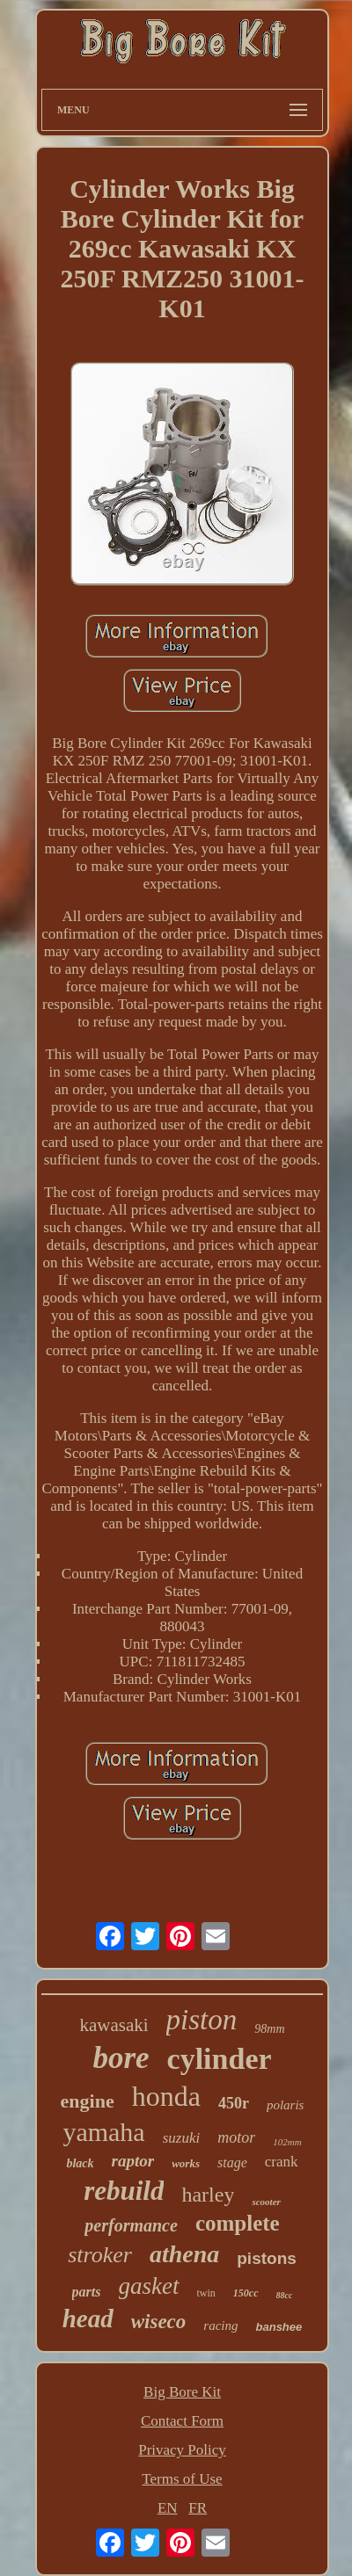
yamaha (103, 2131)
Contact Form (182, 2421)
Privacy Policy (182, 2450)
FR (197, 2508)
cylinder (219, 2059)
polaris (285, 2105)
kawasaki (113, 2024)
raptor (133, 2161)
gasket (149, 2286)
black (79, 2163)
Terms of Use (182, 2479)
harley (207, 2194)
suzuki (182, 2138)
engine (87, 2101)
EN (168, 2508)
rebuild (124, 2190)
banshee (279, 2326)
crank (281, 2161)
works (186, 2163)
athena (184, 2254)
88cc (284, 2295)
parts (86, 2291)
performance (131, 2225)
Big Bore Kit (182, 2392)
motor (236, 2137)
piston (202, 2019)
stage (232, 2162)
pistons (267, 2258)
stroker (100, 2255)
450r (233, 2103)
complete (237, 2223)
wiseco (159, 2322)
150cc (246, 2293)
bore (120, 2058)
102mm (287, 2142)
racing (220, 2325)
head (88, 2318)
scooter (266, 2201)
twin (206, 2293)
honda (166, 2096)
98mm (269, 2028)
